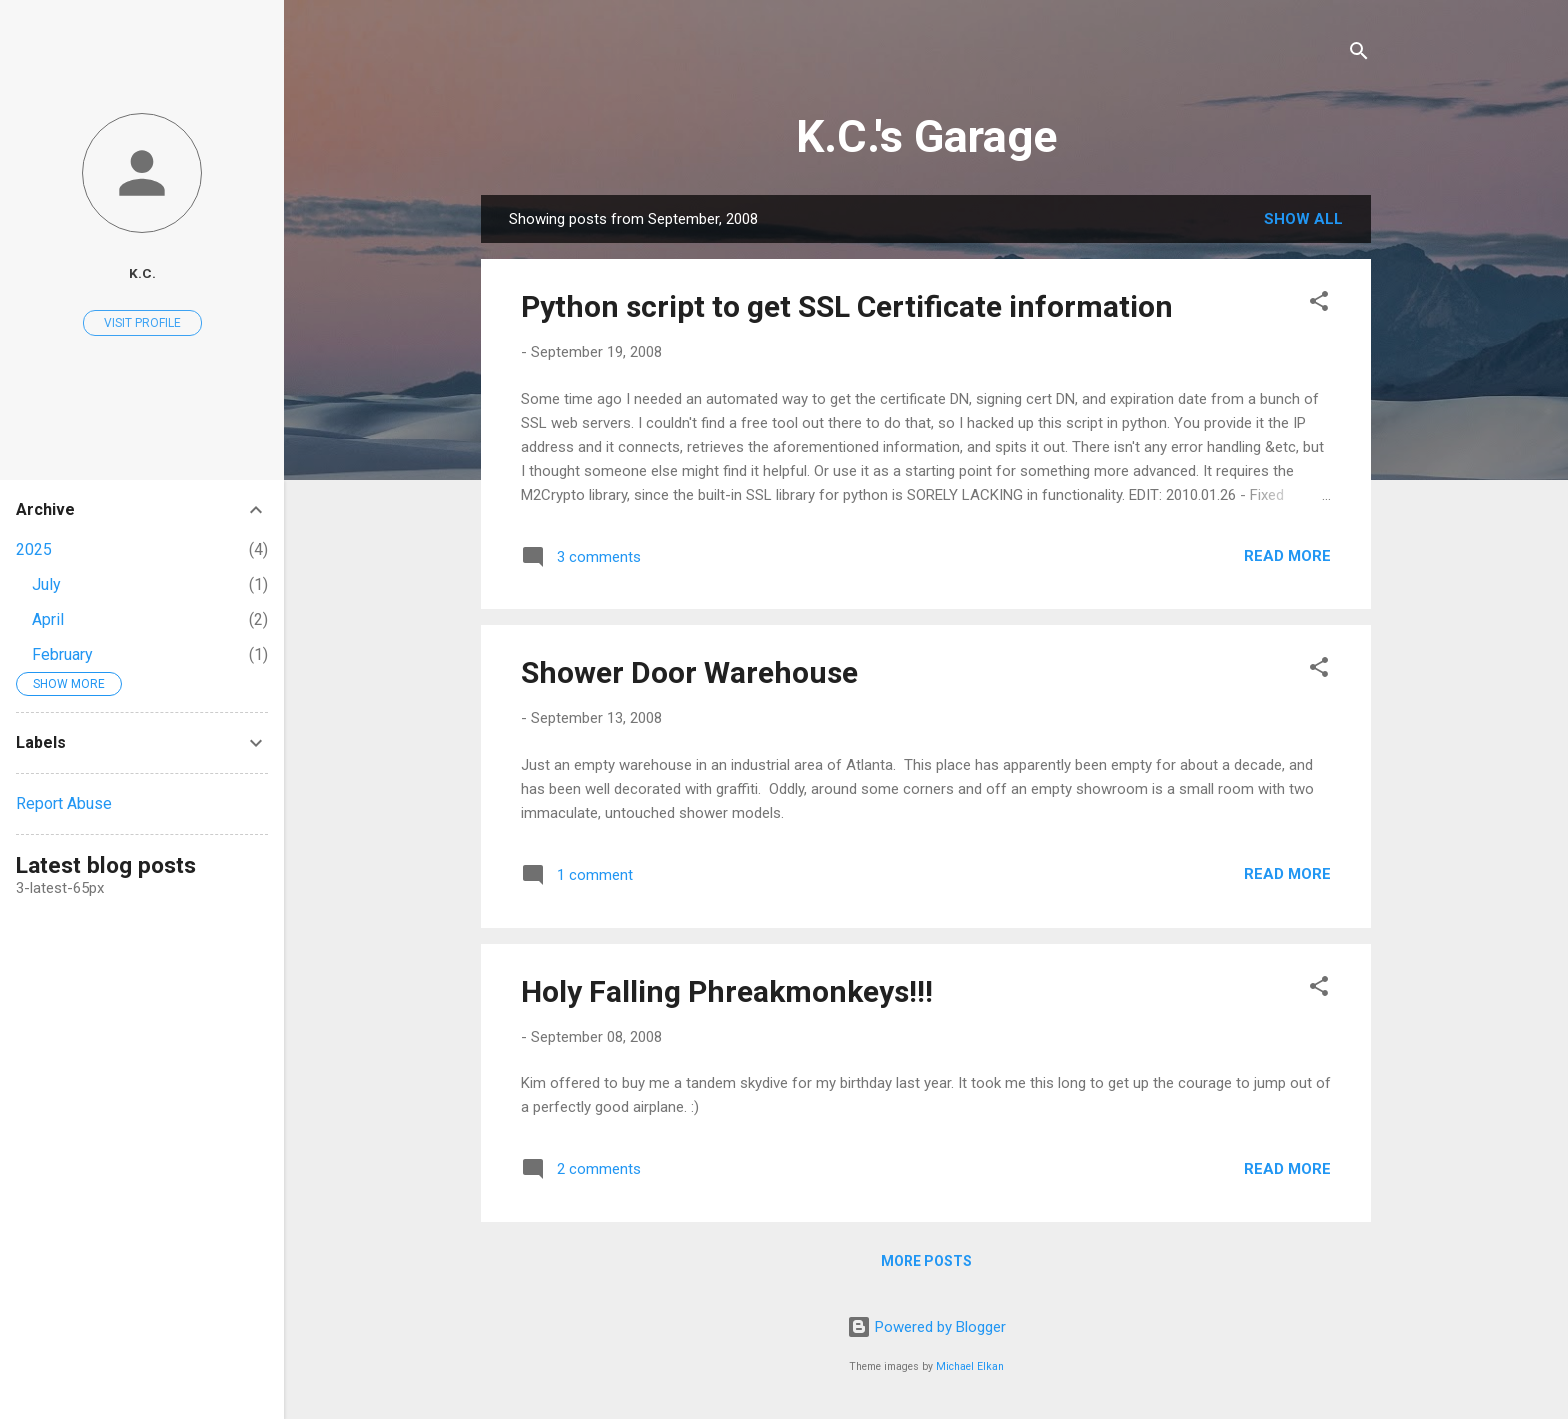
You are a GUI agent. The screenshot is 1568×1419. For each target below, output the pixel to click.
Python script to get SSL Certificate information (847, 306)
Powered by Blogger (926, 1327)
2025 (34, 549)
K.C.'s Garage (926, 136)
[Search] (1359, 54)
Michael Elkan (970, 1366)
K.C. (142, 273)
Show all (1303, 219)
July (46, 584)
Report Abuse (64, 803)
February (62, 654)
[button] (1319, 304)
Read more (1287, 556)
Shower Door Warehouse (689, 672)
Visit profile (142, 323)
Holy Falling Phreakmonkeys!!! (727, 991)
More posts (926, 1261)
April (48, 619)
